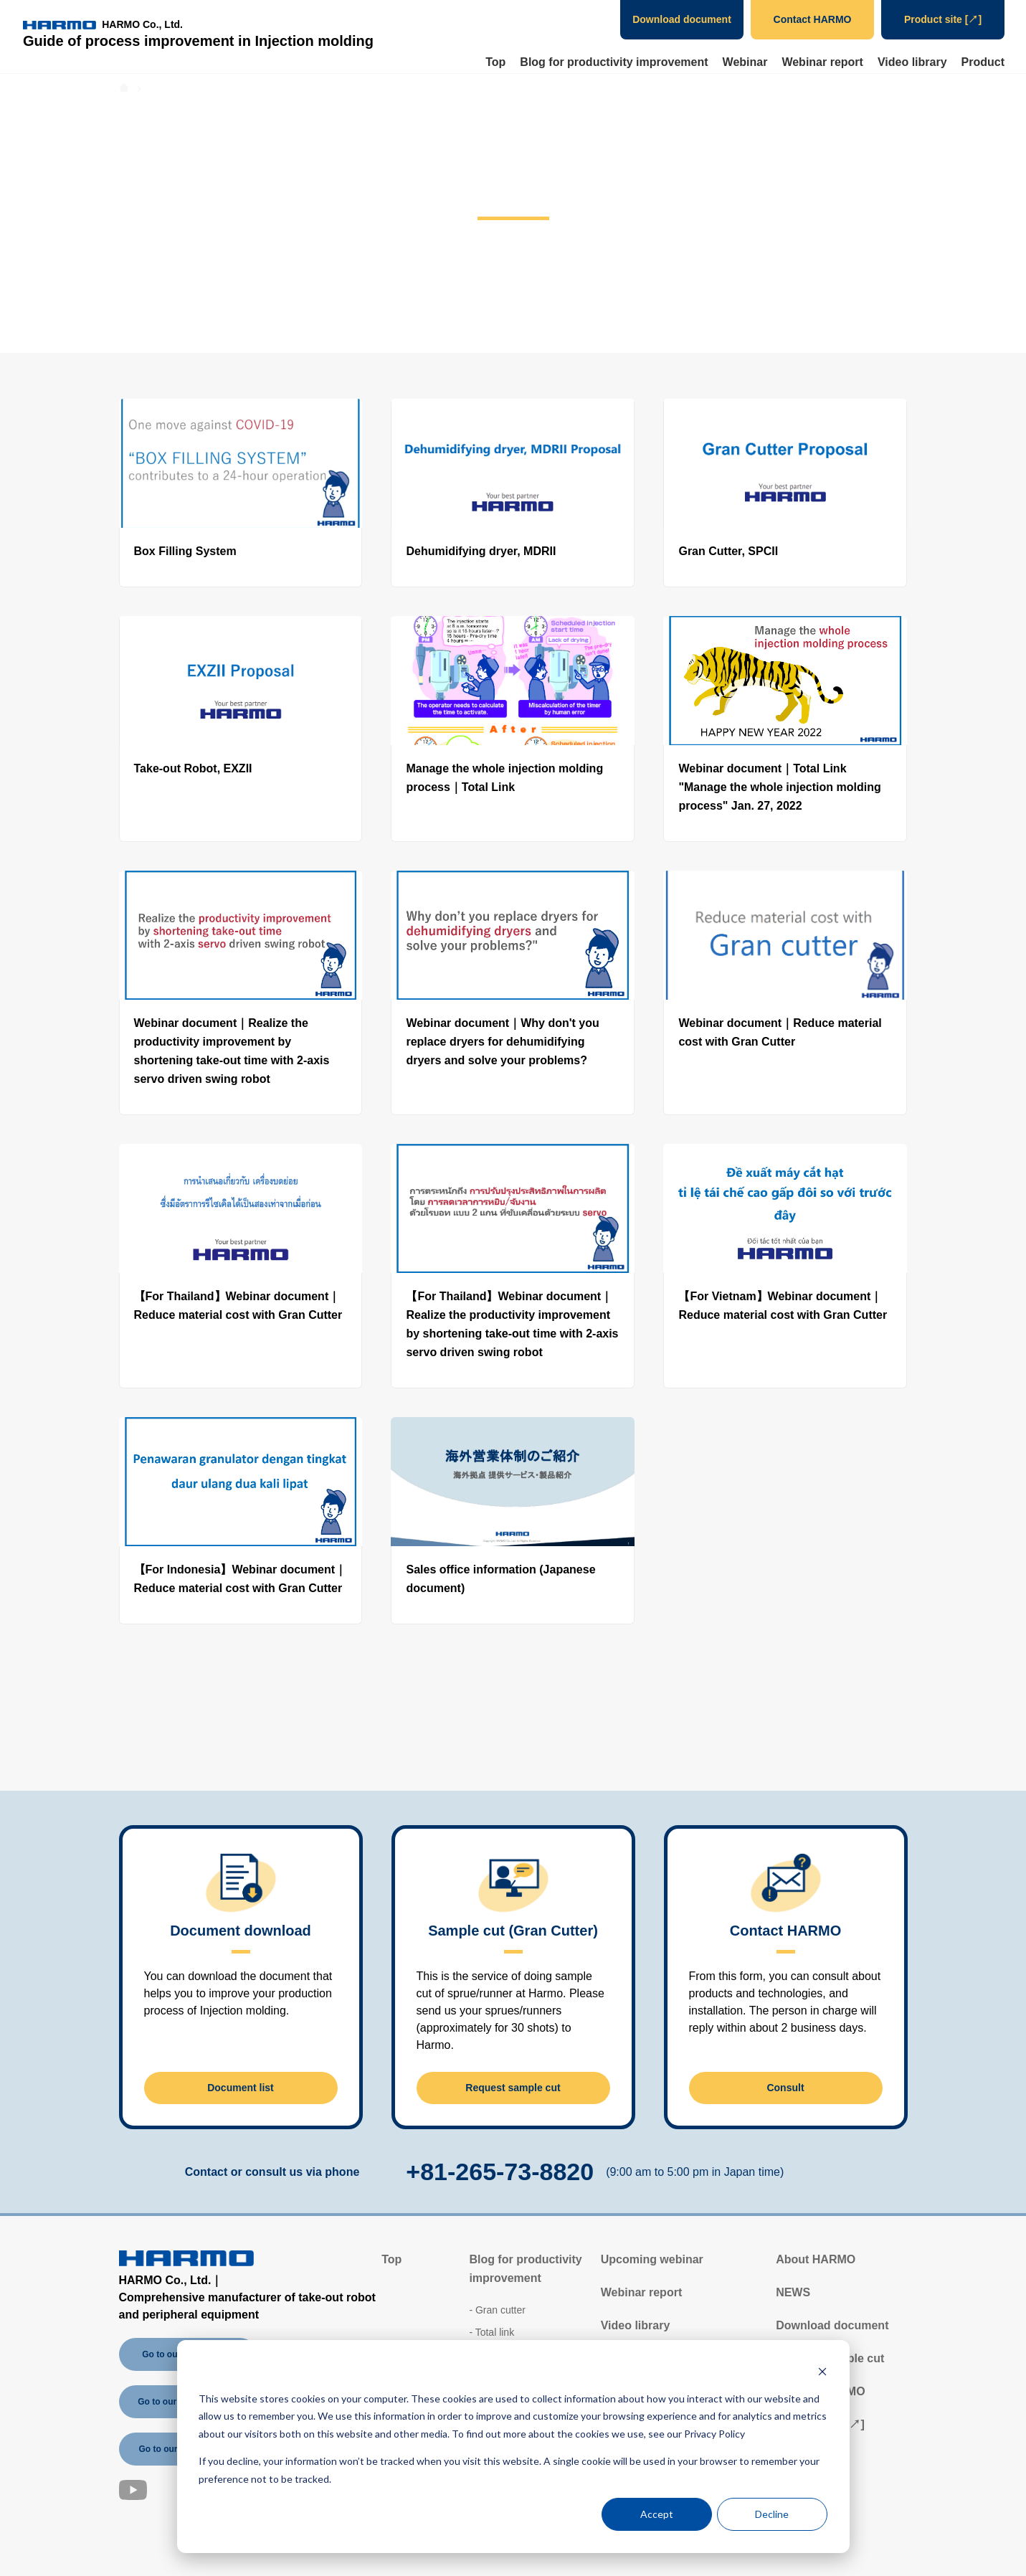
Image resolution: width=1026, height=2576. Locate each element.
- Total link (491, 2332)
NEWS (793, 2292)
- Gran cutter (497, 2310)
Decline (772, 2514)
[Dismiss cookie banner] (822, 2371)
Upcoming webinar (652, 2259)
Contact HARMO (813, 19)
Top (495, 62)
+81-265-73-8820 (500, 2171)
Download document (681, 19)
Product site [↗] (943, 19)
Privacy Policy (714, 2434)
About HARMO (815, 2259)
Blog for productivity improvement (614, 62)
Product (982, 62)
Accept (656, 2514)
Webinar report (822, 62)
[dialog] (513, 2446)
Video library (912, 62)
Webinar (745, 62)
